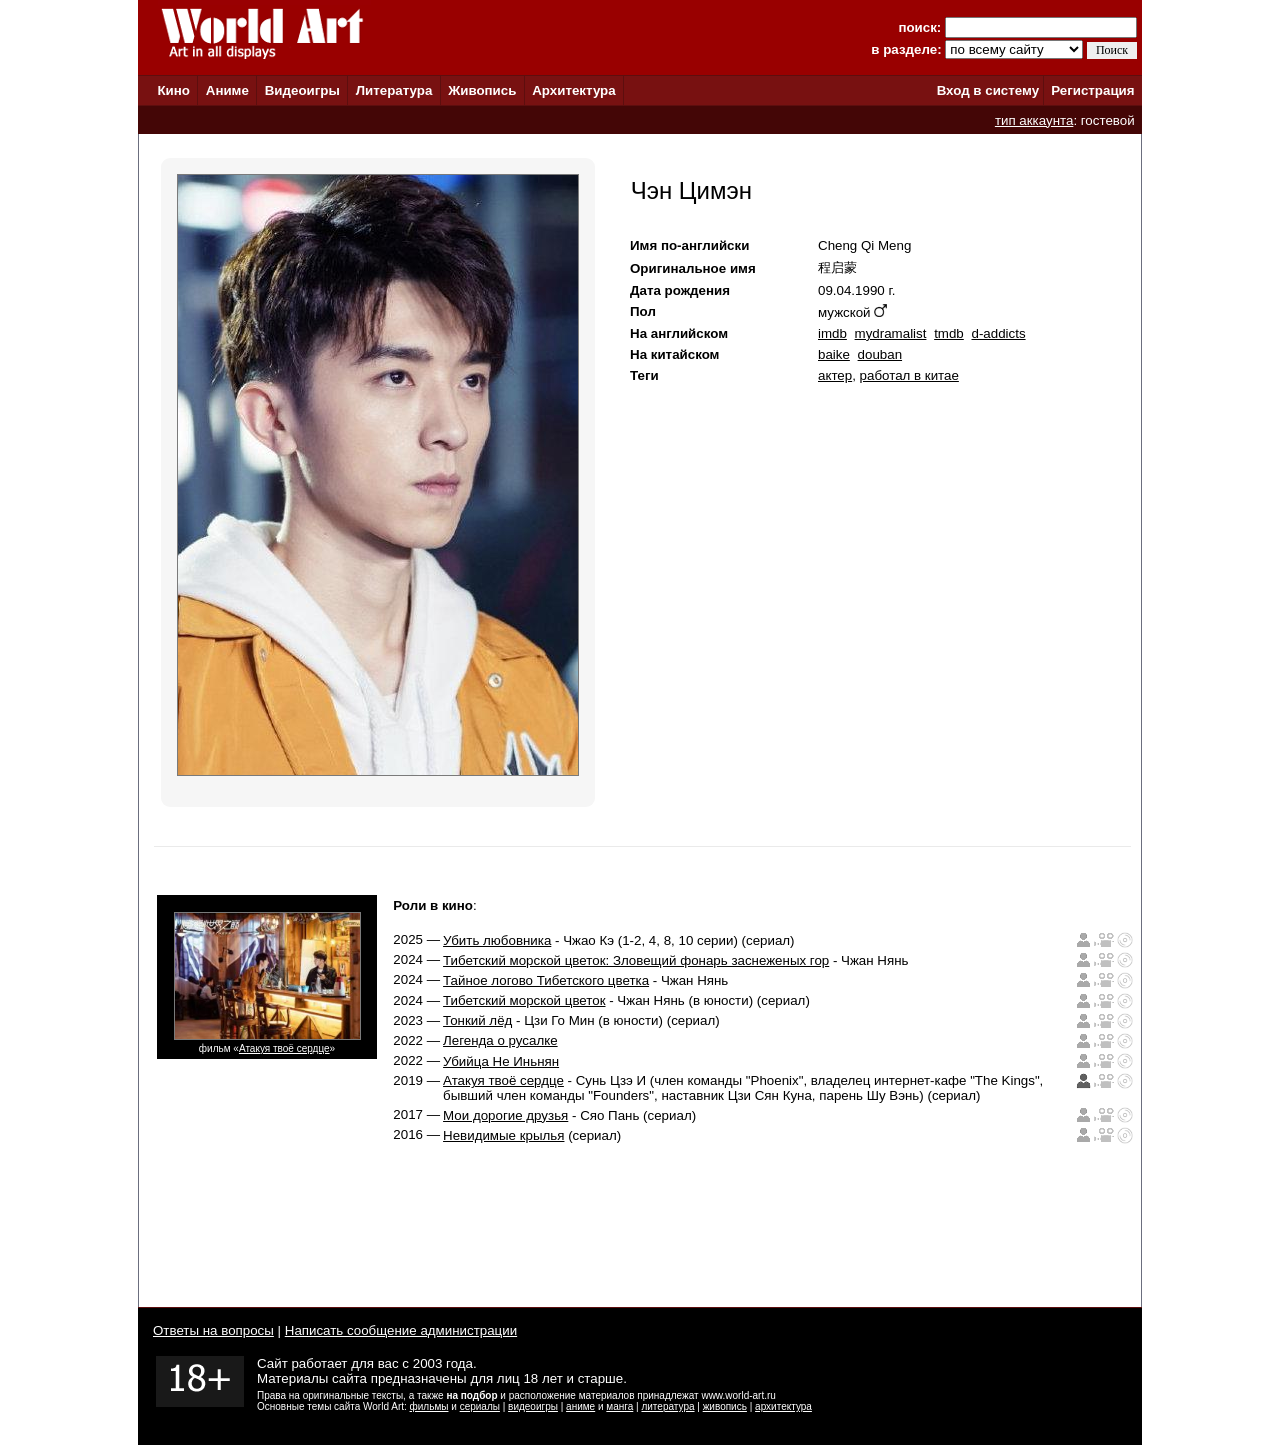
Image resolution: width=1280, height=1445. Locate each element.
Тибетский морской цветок (524, 1000)
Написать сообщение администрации (401, 1330)
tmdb (949, 333)
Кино (173, 90)
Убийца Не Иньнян (501, 1061)
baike (834, 354)
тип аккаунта (1034, 120)
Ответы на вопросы (213, 1330)
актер (835, 375)
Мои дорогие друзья (505, 1115)
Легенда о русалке (500, 1040)
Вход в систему (988, 90)
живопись (725, 1406)
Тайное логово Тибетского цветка (546, 980)
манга (619, 1406)
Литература (394, 90)
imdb (832, 333)
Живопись (482, 90)
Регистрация (1092, 90)
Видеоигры (302, 90)
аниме (580, 1406)
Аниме (227, 90)
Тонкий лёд (477, 1020)
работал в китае (909, 375)
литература (667, 1406)
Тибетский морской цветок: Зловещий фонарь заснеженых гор (636, 960)
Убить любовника (497, 940)
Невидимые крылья (503, 1135)
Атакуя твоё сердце (284, 1048)
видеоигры (533, 1406)
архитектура (783, 1406)
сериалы (480, 1406)
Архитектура (573, 90)
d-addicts (998, 333)
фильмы (429, 1406)
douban (880, 354)
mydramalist (891, 333)
